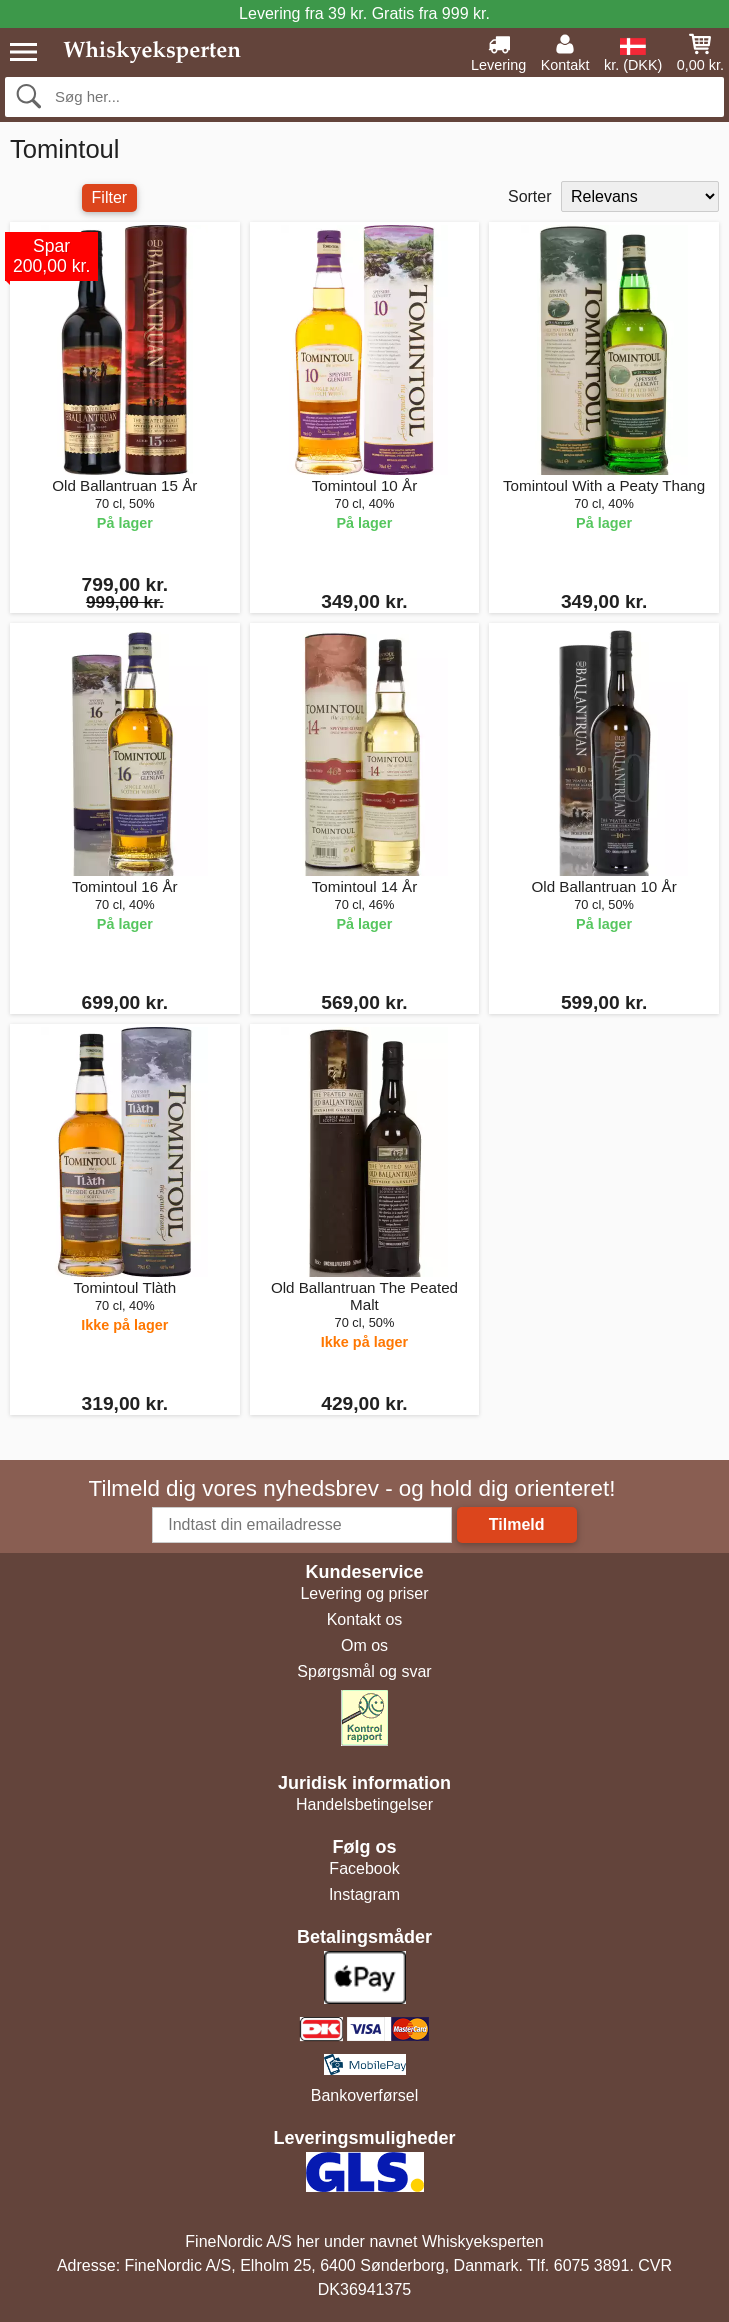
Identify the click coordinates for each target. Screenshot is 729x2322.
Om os (364, 1645)
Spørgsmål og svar (364, 1671)
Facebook (364, 1868)
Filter (110, 197)
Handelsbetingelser (364, 1804)
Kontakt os (365, 1619)
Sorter (530, 196)
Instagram (364, 1894)
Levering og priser (364, 1593)
